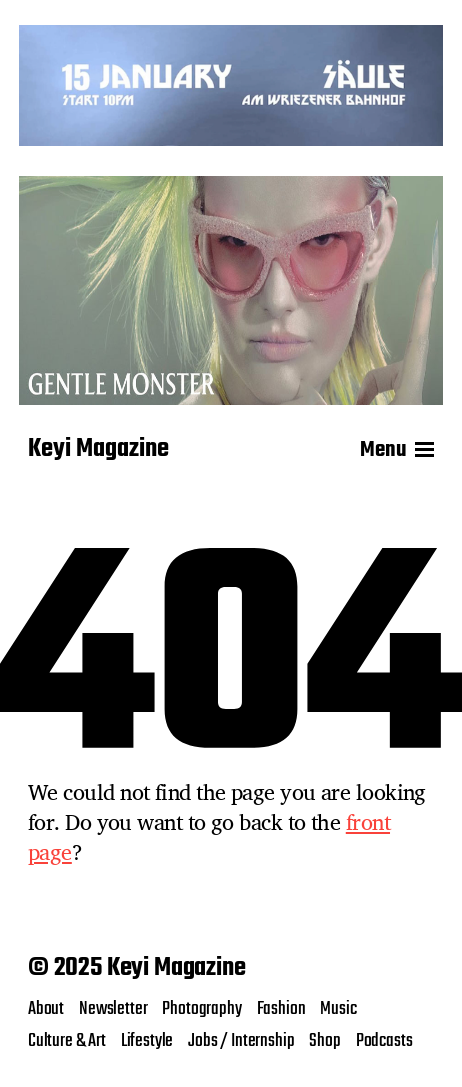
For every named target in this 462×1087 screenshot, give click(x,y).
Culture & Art (67, 1041)
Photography (201, 1009)
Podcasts (384, 1041)
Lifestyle (147, 1041)
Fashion (281, 1009)
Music (338, 1009)
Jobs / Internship (241, 1041)
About (46, 1009)
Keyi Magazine (98, 450)
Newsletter (113, 1009)
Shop (324, 1041)
